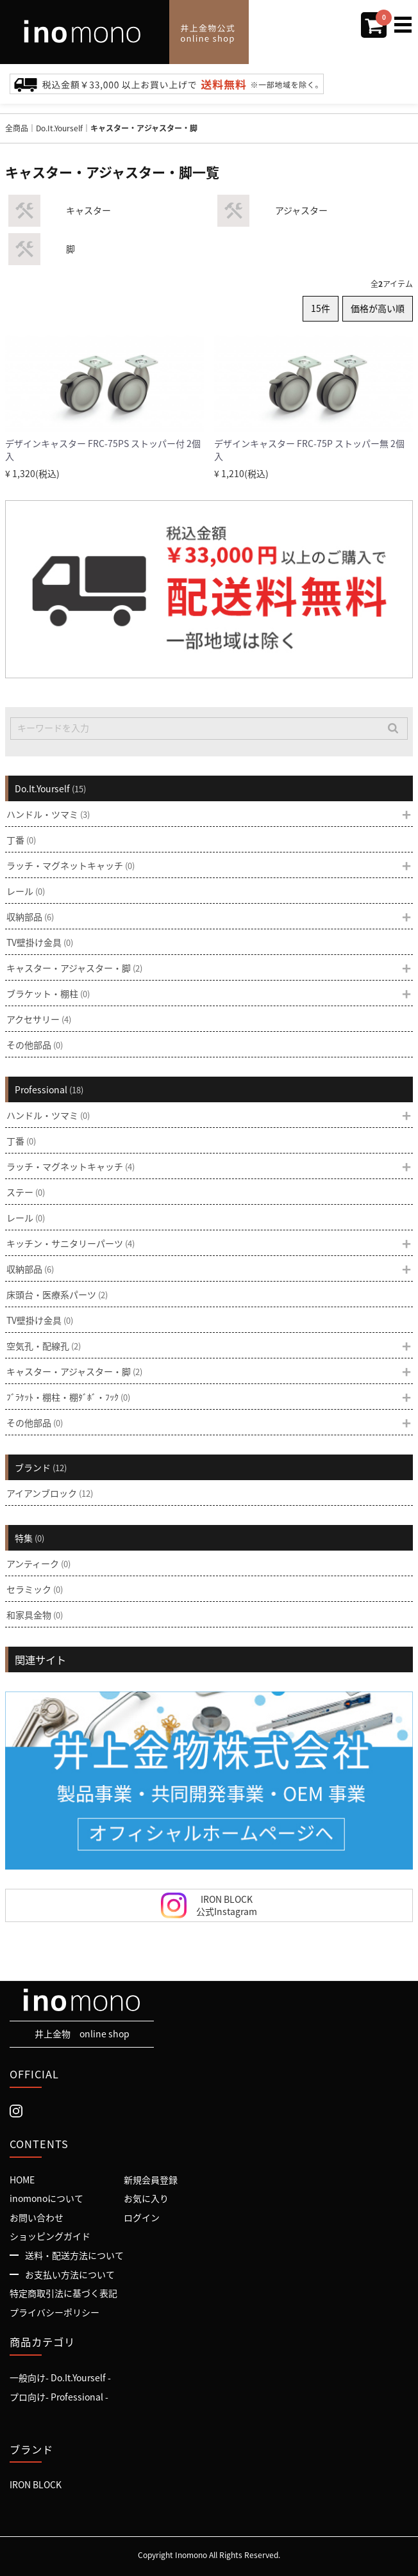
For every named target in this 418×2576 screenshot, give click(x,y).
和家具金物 (34, 1614)
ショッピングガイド (50, 2236)
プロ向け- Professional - (59, 2396)
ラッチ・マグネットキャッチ (70, 865)
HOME (22, 2179)
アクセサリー (38, 1019)
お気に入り (146, 2198)
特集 (29, 1537)
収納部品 (30, 916)
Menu (406, 18)
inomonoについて (46, 2198)
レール (25, 890)
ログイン (142, 2217)
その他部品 (34, 1044)
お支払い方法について (70, 2274)
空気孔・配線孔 (43, 1345)
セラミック (34, 1589)
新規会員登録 (151, 2179)
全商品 (16, 128)
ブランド (41, 1467)
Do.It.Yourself (59, 128)
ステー (25, 1192)
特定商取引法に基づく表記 (63, 2293)
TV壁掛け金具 (39, 942)
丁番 (21, 839)
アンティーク (38, 1563)
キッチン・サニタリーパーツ (70, 1243)
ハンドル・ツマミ (48, 814)
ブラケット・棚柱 (48, 993)
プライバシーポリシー (54, 2312)
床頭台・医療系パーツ (57, 1294)
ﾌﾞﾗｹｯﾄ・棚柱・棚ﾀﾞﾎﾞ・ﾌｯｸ (68, 1396)
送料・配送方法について (74, 2255)
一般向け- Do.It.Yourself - (60, 2378)
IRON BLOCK (36, 2485)
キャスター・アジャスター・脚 (143, 128)
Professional (49, 1089)
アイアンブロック (49, 1493)
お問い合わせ (36, 2217)
